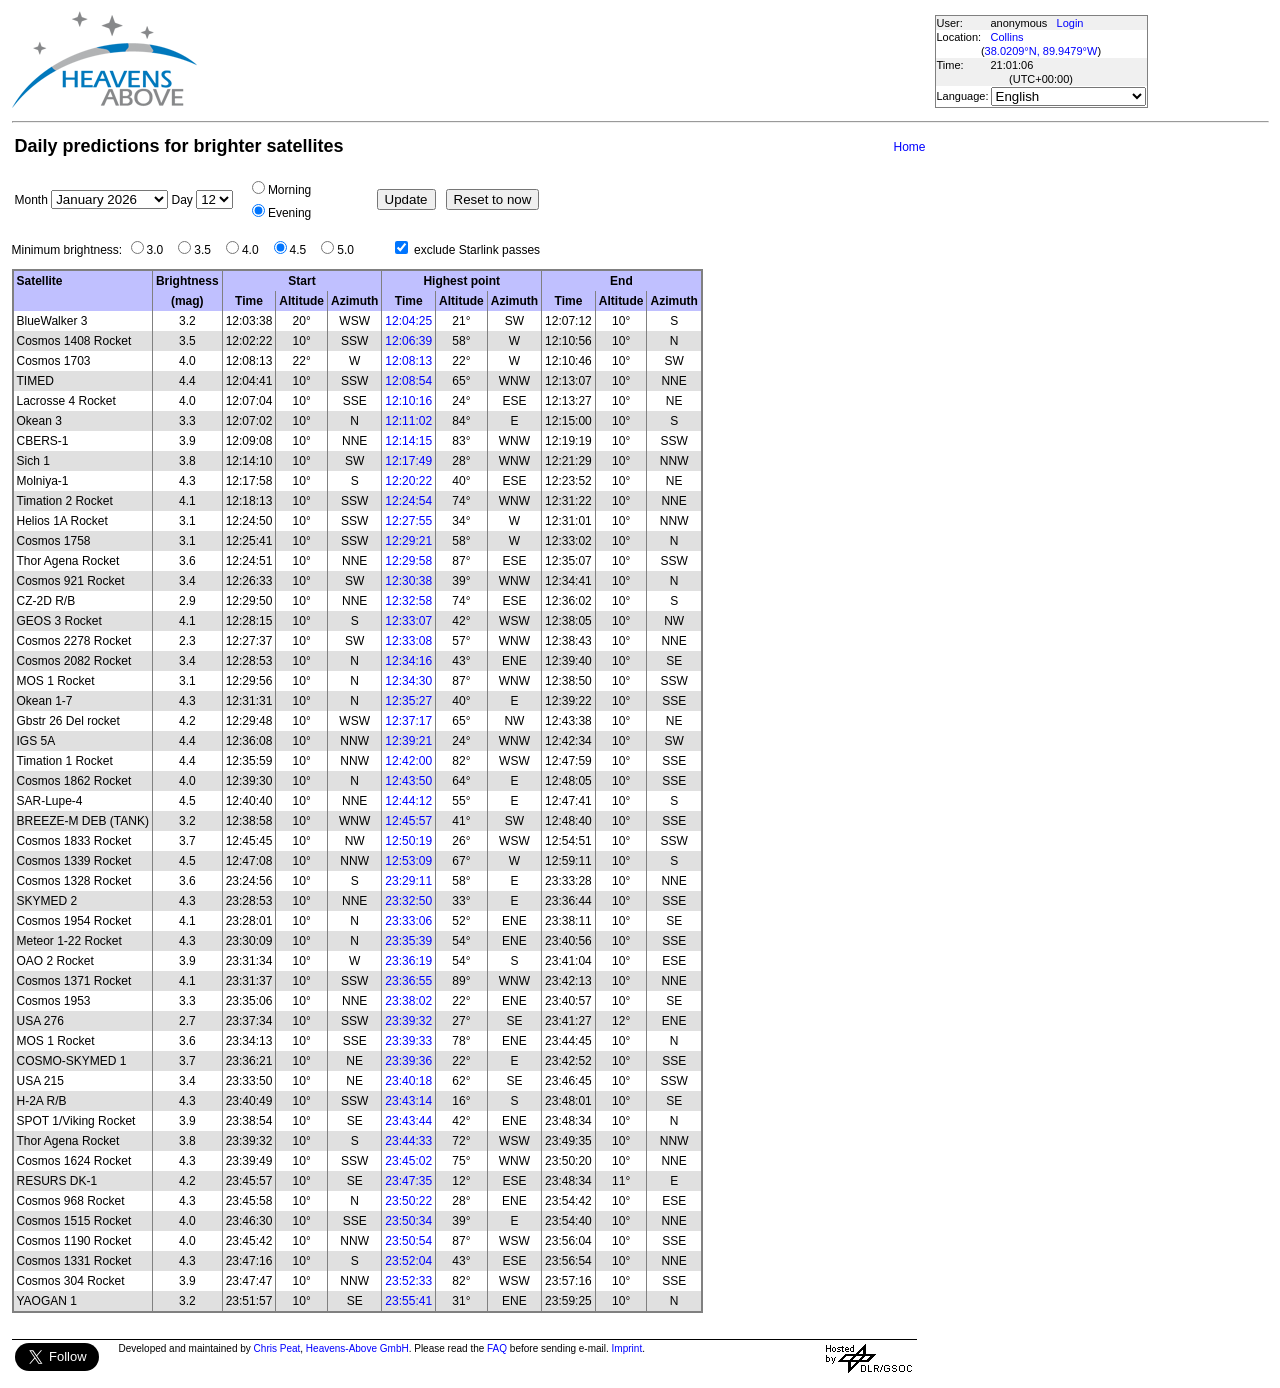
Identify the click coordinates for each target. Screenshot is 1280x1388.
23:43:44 (408, 1121)
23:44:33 (408, 1141)
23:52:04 (408, 1261)
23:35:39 (408, 941)
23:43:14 (408, 1101)
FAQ (497, 1348)
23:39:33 (408, 1041)
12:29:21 (408, 541)
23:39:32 (408, 1021)
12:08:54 (408, 381)
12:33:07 (408, 621)
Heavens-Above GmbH (357, 1348)
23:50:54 (408, 1241)
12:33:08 (408, 641)
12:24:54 (408, 501)
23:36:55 (408, 981)
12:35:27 (408, 701)
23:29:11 (408, 881)
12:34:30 (408, 681)
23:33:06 (408, 921)
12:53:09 (408, 861)
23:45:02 (408, 1161)
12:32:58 (408, 601)
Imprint (627, 1348)
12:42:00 (408, 761)
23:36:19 (408, 961)
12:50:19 (408, 841)
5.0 (350, 250)
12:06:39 (408, 341)
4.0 (255, 250)
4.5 (303, 250)
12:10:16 (408, 401)
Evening (289, 213)
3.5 (207, 250)
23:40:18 (408, 1081)
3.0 (160, 250)
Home (909, 147)
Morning (289, 190)
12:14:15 (408, 441)
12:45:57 (408, 821)
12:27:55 (408, 521)
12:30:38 (408, 581)
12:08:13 (408, 361)
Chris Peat (277, 1348)
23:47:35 (408, 1181)
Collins (1007, 37)
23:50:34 (408, 1221)
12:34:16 (408, 661)
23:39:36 (408, 1061)
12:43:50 (408, 781)
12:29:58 (408, 561)
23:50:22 (408, 1201)
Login (1070, 23)
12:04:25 (408, 321)
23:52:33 (408, 1281)
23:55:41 (408, 1301)
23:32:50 (408, 901)
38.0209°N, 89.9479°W (1041, 51)
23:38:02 (408, 1001)
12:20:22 (408, 481)
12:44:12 (408, 801)
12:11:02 (408, 421)
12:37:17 (408, 721)
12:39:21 (408, 741)
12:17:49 (408, 461)
